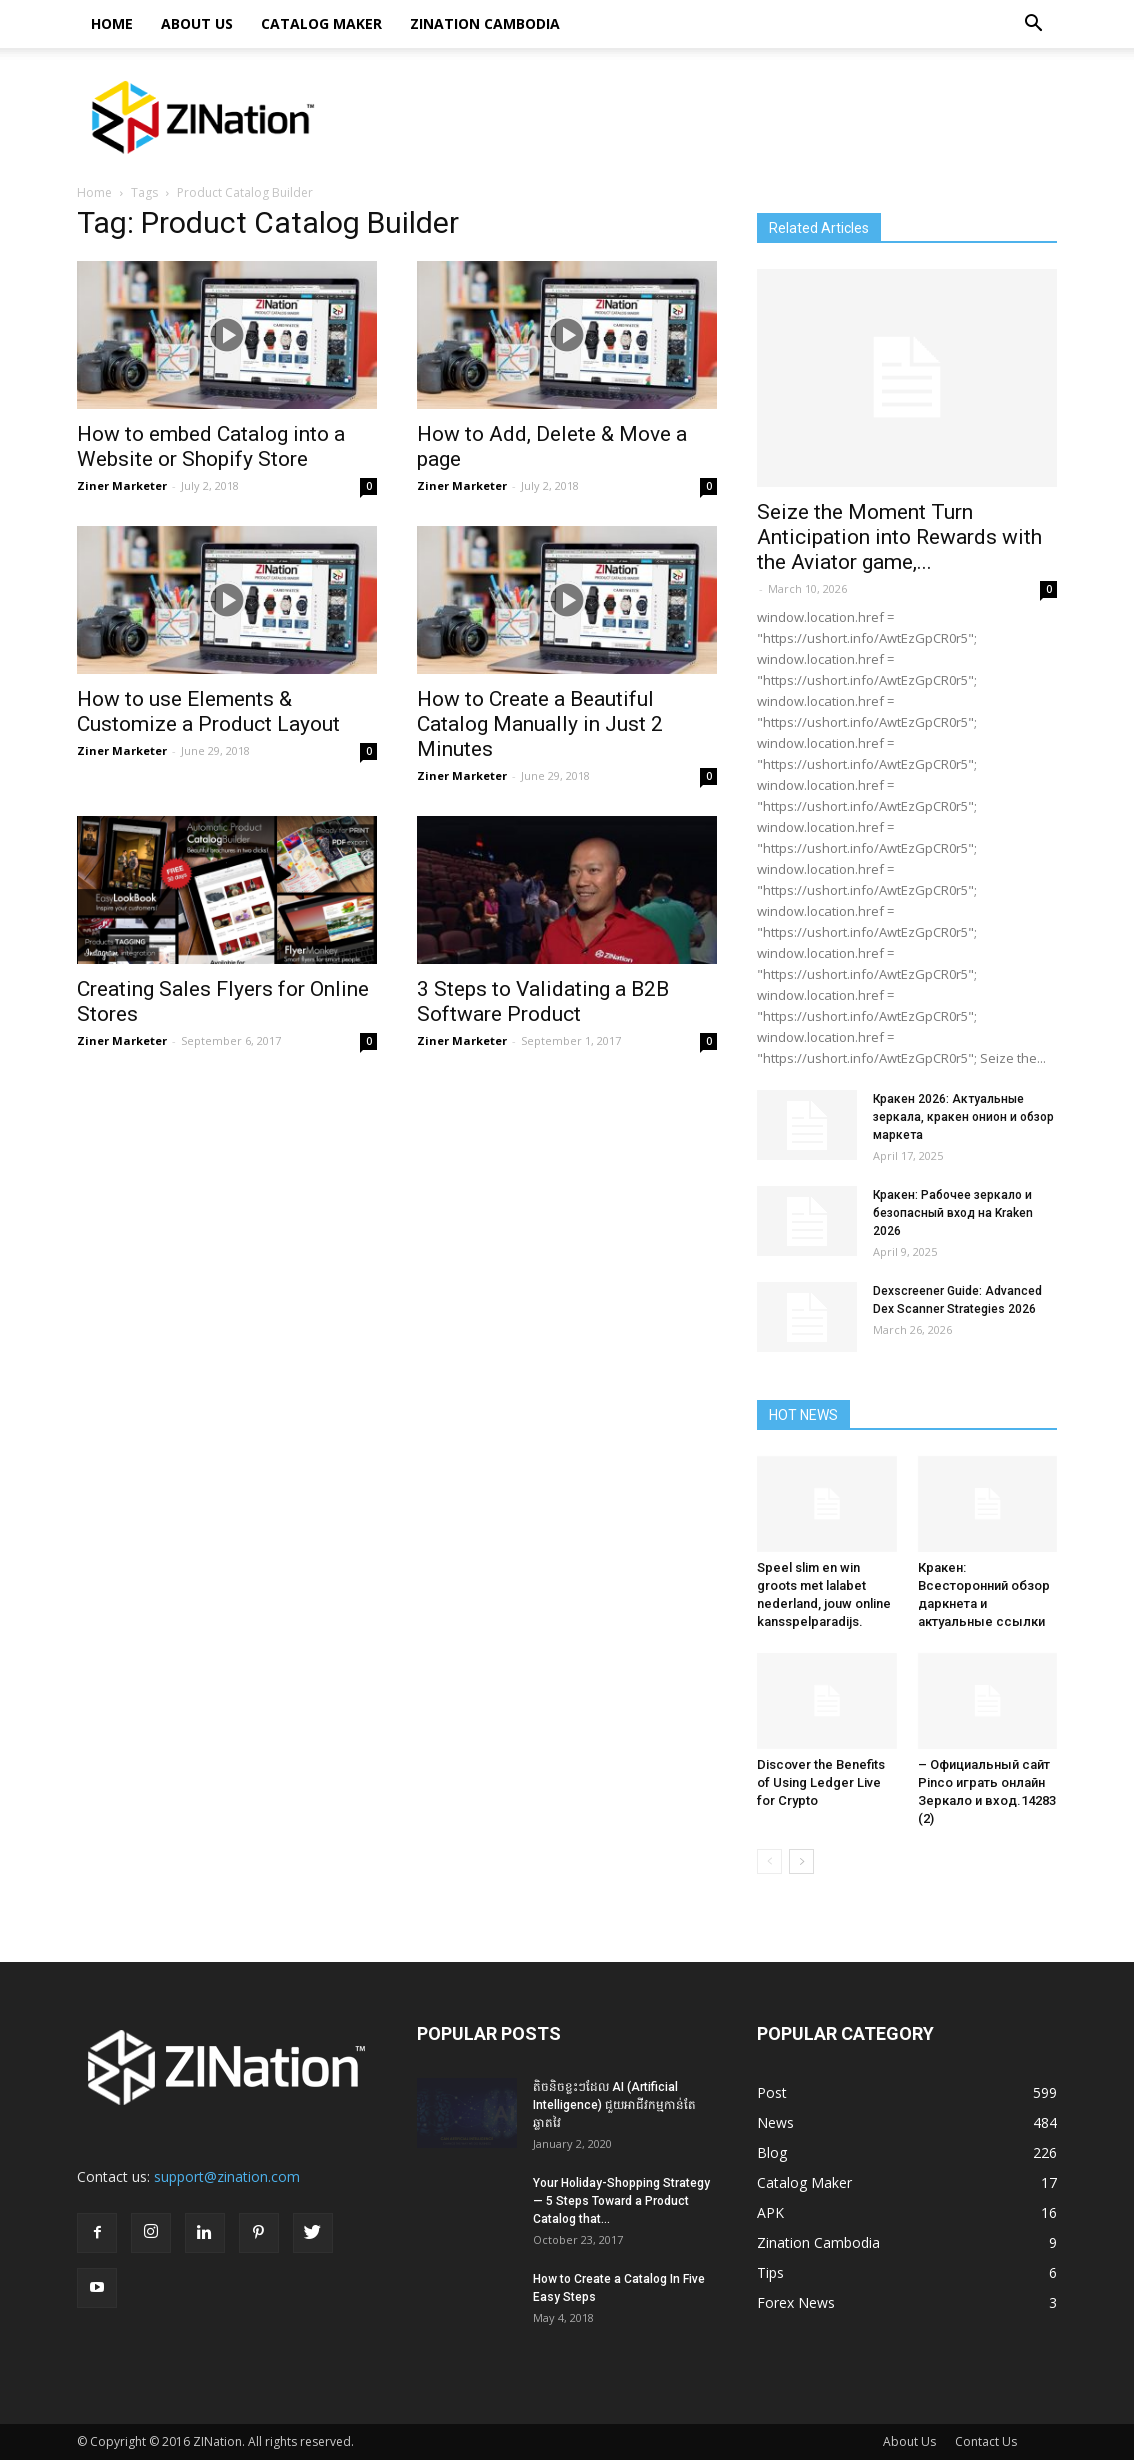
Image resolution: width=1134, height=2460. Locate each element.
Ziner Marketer (122, 485)
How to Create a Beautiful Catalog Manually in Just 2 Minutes (540, 724)
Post (772, 2092)
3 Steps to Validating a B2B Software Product (543, 1001)
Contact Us (986, 2441)
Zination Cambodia (485, 23)
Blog (772, 2152)
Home (94, 192)
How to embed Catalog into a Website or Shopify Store (211, 446)
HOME (112, 23)
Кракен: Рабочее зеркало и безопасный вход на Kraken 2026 (953, 1213)
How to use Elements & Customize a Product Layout (208, 711)
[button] (1033, 24)
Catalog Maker (321, 23)
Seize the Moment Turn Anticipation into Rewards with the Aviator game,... (899, 537)
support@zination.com (227, 2176)
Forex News (796, 2302)
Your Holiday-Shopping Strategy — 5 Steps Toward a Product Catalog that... (621, 2201)
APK (770, 2212)
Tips (770, 2272)
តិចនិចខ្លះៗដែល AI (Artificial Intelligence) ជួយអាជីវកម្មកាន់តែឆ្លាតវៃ (614, 2105)
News (775, 2122)
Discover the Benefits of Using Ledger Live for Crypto (821, 1782)
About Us (197, 23)
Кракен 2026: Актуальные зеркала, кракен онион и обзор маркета (963, 1117)
